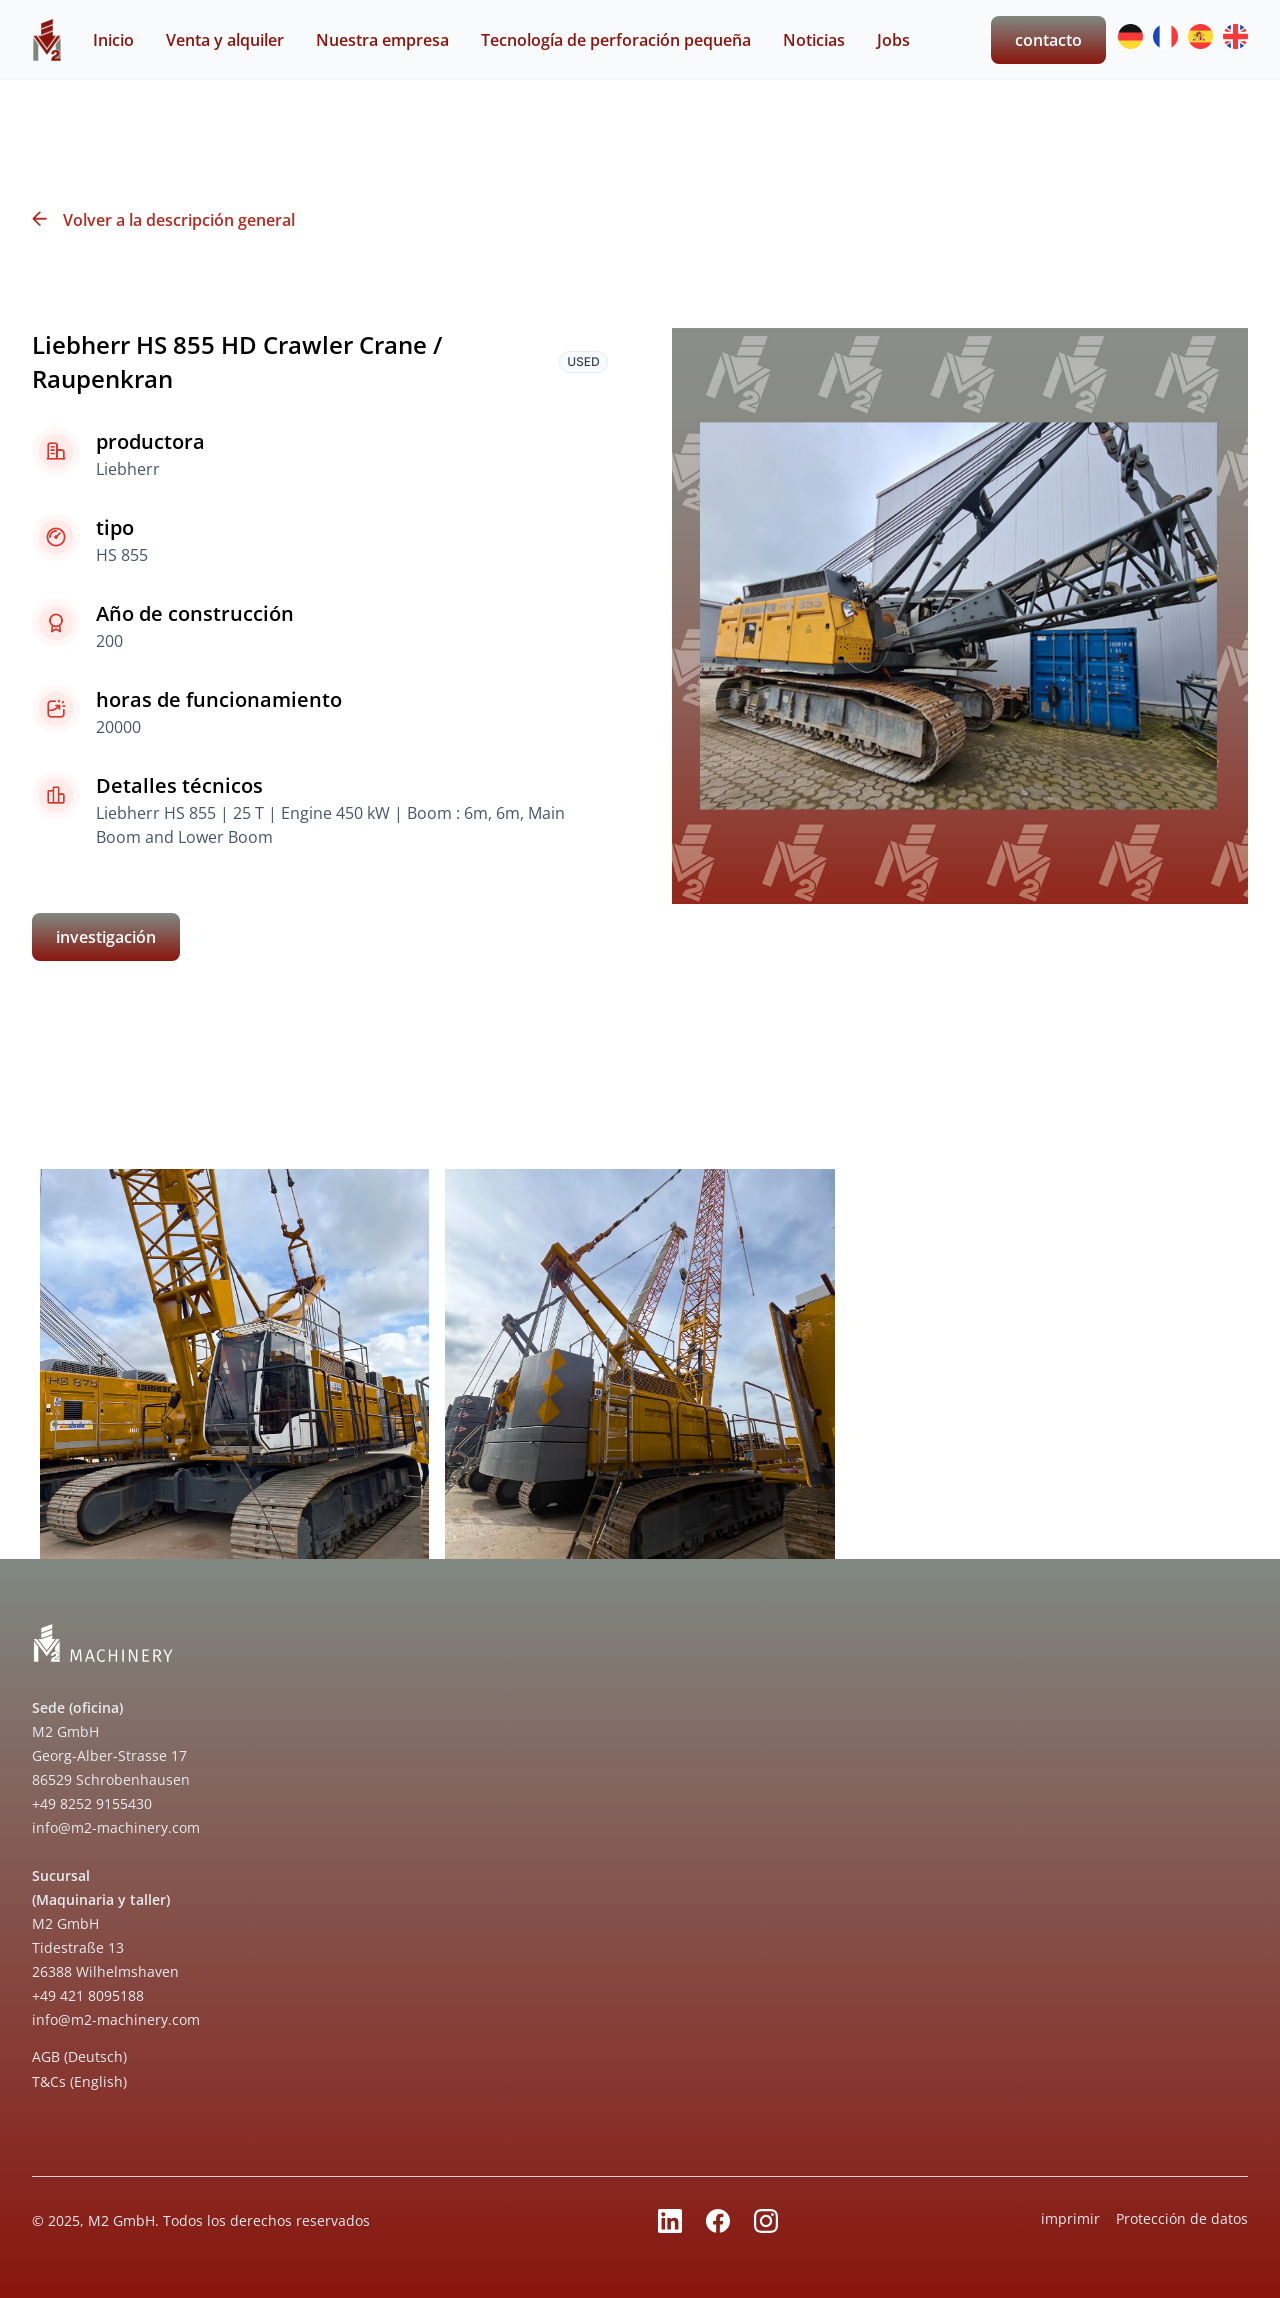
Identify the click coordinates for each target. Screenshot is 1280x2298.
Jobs (893, 40)
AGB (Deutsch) (79, 2056)
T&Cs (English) (79, 2081)
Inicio (113, 40)
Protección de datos (1182, 2218)
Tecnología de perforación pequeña (616, 40)
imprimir (1070, 2218)
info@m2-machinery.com (116, 1827)
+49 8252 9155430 (92, 1803)
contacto (1048, 40)
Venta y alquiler (225, 40)
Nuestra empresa (382, 40)
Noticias (814, 40)
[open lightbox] (234, 1363)
